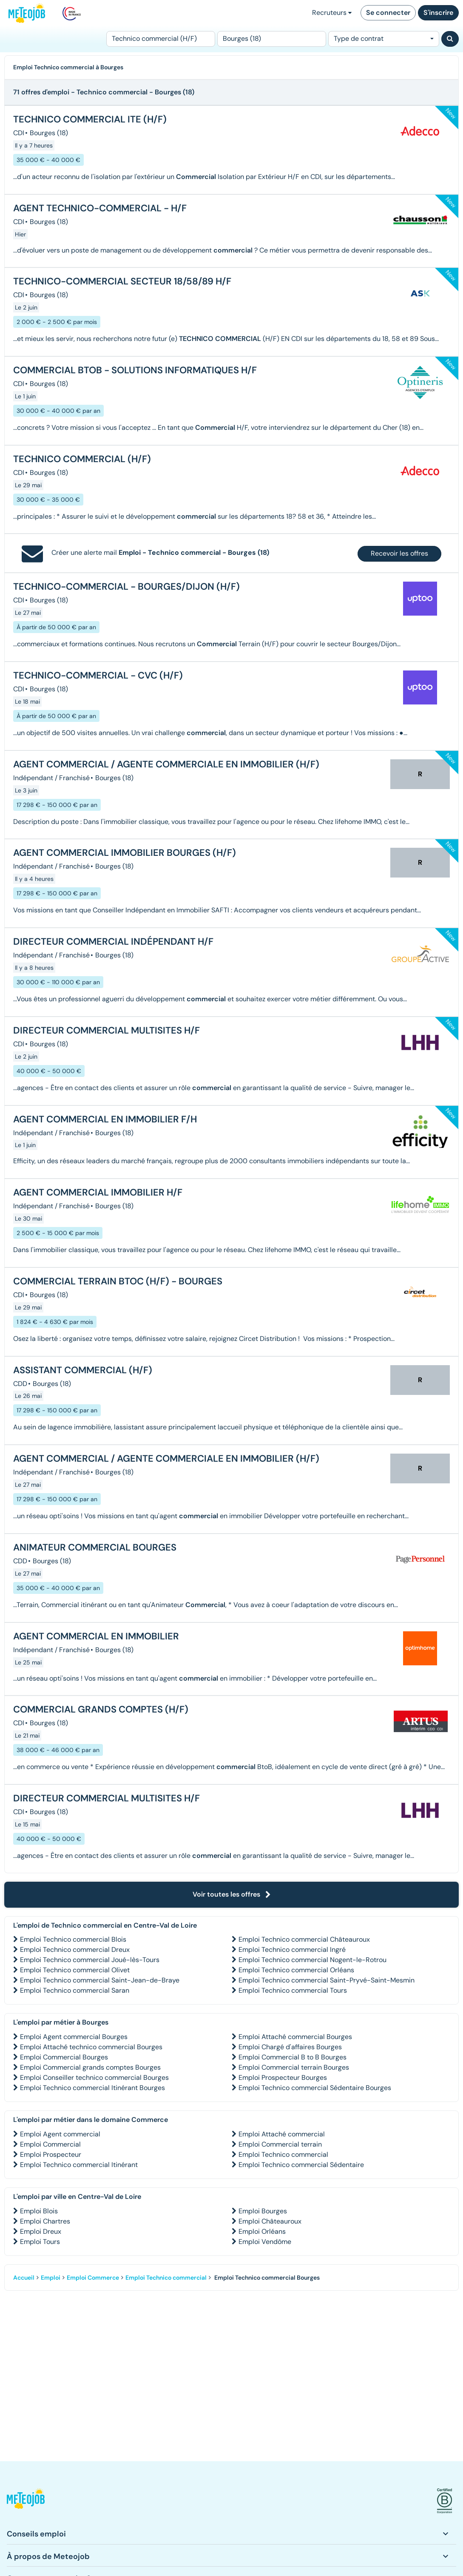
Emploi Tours (40, 2241)
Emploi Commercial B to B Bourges (293, 2057)
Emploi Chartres (45, 2221)
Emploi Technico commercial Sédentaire (301, 2164)
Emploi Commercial (50, 2144)
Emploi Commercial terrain (280, 2144)
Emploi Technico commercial (283, 2154)
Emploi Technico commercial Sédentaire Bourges (315, 2087)
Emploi (50, 2277)
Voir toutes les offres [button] (232, 1894)
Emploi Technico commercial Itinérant (79, 2164)
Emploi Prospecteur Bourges (283, 2077)
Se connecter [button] (388, 12)
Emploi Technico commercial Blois (73, 1939)
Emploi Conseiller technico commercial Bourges (94, 2077)
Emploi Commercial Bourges (64, 2057)
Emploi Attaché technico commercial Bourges (91, 2046)
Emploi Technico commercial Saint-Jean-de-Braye (99, 1980)
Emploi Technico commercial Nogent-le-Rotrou (312, 1959)
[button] (26, 2501)
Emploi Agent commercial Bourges (74, 2036)
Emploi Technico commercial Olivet (75, 1969)
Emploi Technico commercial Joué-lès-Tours (89, 1959)
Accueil (23, 2277)
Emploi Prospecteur (50, 2154)
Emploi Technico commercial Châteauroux (304, 1939)
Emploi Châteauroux (270, 2221)
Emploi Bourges (263, 2211)
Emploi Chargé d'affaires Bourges (290, 2046)
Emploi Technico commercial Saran (74, 1990)
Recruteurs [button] (332, 12)
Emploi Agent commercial (60, 2134)
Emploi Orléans (262, 2231)
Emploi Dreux (40, 2231)
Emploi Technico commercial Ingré (292, 1949)
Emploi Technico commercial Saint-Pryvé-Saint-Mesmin (327, 1980)
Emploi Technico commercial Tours (293, 1990)
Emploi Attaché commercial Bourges (295, 2036)
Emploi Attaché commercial (282, 2134)
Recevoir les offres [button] (399, 553)
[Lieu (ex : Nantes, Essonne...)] (271, 39)
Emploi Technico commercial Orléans (296, 1969)
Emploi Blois (39, 2211)
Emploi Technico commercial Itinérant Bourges (92, 2087)
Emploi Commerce (93, 2277)
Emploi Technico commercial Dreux (75, 1949)
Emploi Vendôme (265, 2241)
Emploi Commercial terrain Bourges (294, 2067)
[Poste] (160, 39)
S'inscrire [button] (438, 12)
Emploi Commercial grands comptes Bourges (90, 2067)
